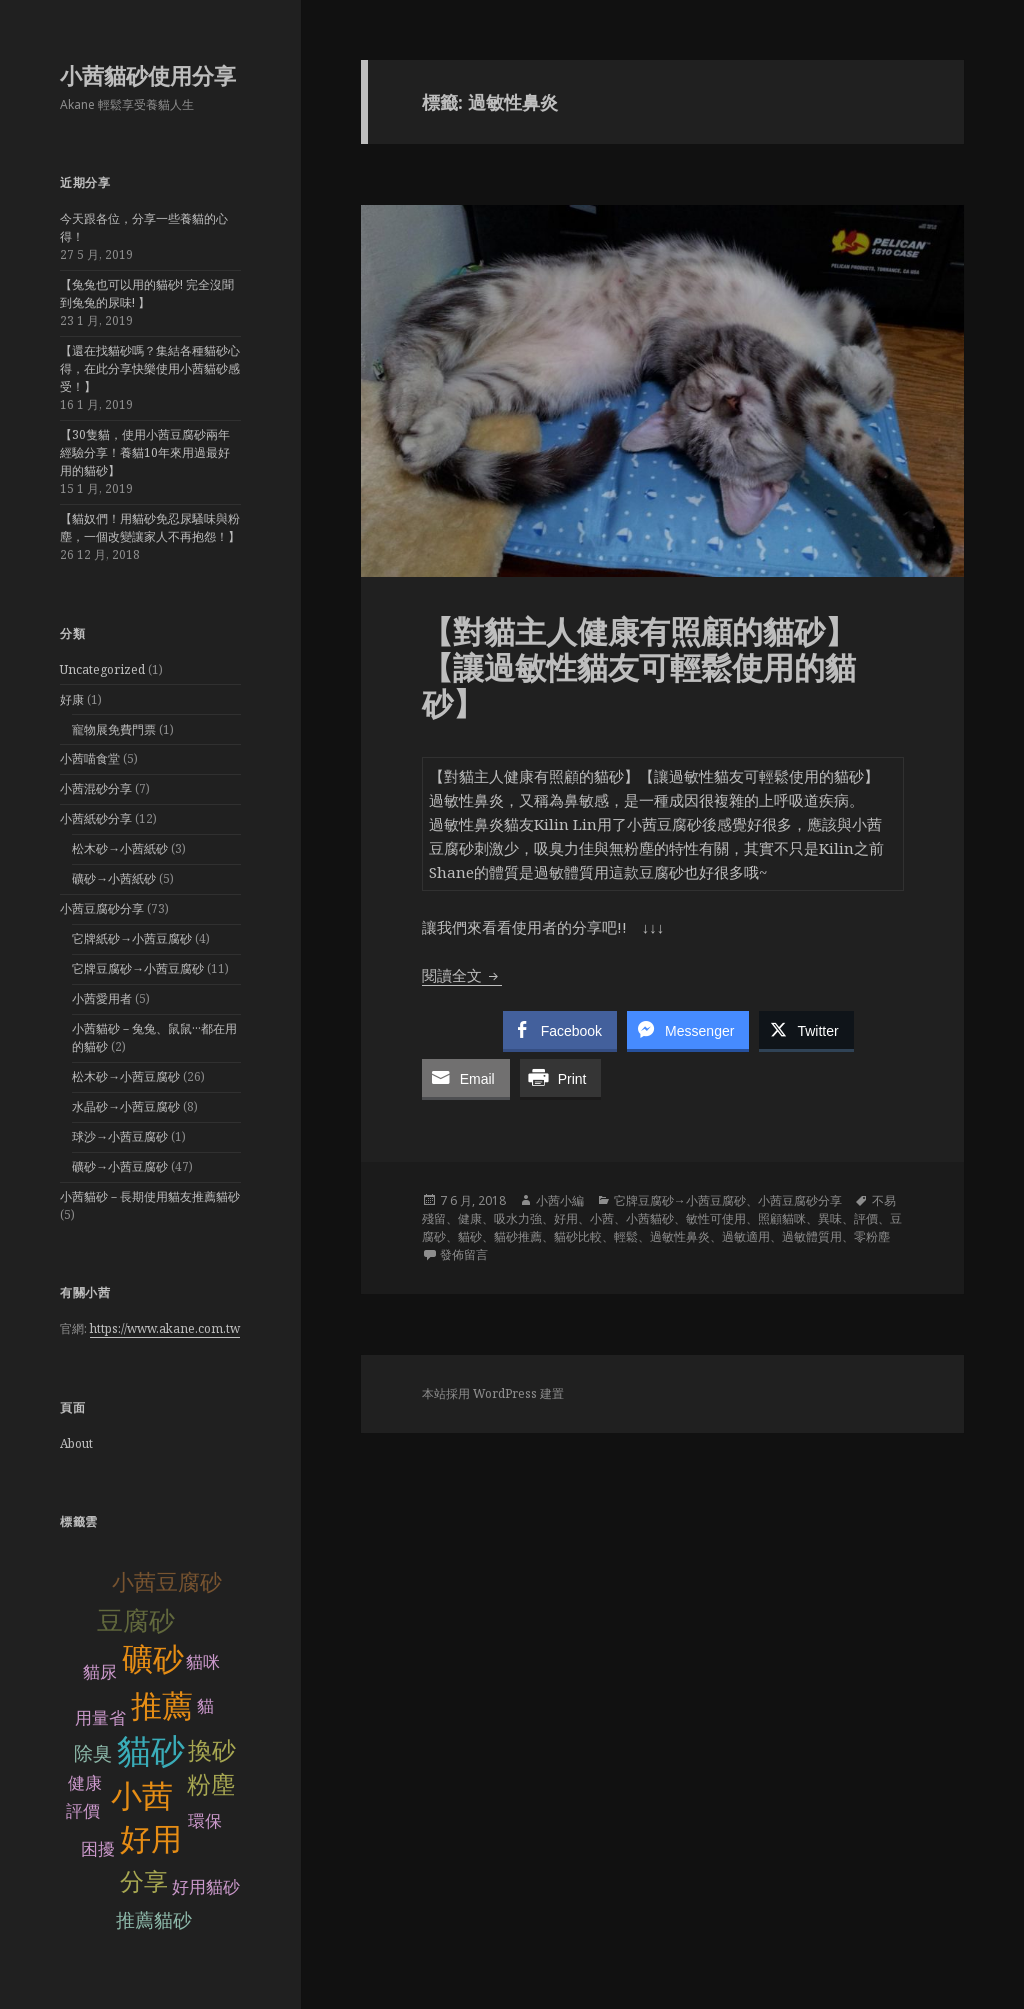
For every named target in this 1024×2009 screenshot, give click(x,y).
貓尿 (100, 1672)
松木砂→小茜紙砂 (120, 848)
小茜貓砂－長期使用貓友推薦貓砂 (150, 1196)
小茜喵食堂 (90, 758)
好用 (151, 1839)
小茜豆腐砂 (167, 1582)
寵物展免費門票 (114, 729)
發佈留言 (464, 1254)
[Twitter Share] (806, 1030)
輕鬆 (626, 1236)
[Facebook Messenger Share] (688, 1030)
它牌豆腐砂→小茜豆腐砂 (138, 968)
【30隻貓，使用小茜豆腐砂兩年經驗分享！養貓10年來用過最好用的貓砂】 (145, 452)
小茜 (142, 1796)
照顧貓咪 (782, 1218)
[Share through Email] (466, 1078)
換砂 (212, 1750)
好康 (72, 699)
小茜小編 (560, 1200)
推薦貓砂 (154, 1920)
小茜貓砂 (650, 1218)
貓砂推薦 (518, 1236)
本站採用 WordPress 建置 (493, 1393)
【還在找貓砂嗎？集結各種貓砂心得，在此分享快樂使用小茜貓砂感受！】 (150, 368)
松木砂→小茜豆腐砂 (126, 1076)
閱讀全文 (462, 975)
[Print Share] (561, 1078)
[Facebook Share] (560, 1030)
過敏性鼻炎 (680, 1236)
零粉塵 (872, 1236)
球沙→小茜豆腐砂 (120, 1136)
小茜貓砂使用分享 (148, 75)
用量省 (100, 1718)
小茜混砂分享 (96, 788)
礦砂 (153, 1659)
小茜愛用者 (102, 998)
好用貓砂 (206, 1887)
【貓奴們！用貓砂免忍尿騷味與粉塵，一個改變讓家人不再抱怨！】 (150, 527)
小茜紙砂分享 (96, 818)
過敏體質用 (812, 1236)
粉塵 (211, 1784)
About (76, 1443)
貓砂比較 (578, 1236)
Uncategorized (102, 669)
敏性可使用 (716, 1218)
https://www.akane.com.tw (165, 1328)
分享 (144, 1881)
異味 (830, 1218)
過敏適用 (746, 1236)
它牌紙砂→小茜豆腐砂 (132, 938)
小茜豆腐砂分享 (102, 908)
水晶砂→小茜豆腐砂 (126, 1106)
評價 (866, 1218)
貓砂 (151, 1751)
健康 (470, 1218)
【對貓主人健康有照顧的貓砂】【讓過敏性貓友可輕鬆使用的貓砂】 (639, 667)
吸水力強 (518, 1218)
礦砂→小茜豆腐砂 (120, 1166)
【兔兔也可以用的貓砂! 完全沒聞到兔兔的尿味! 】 (147, 293)
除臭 (93, 1753)
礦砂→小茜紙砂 (114, 878)
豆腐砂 (136, 1621)
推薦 (162, 1706)
